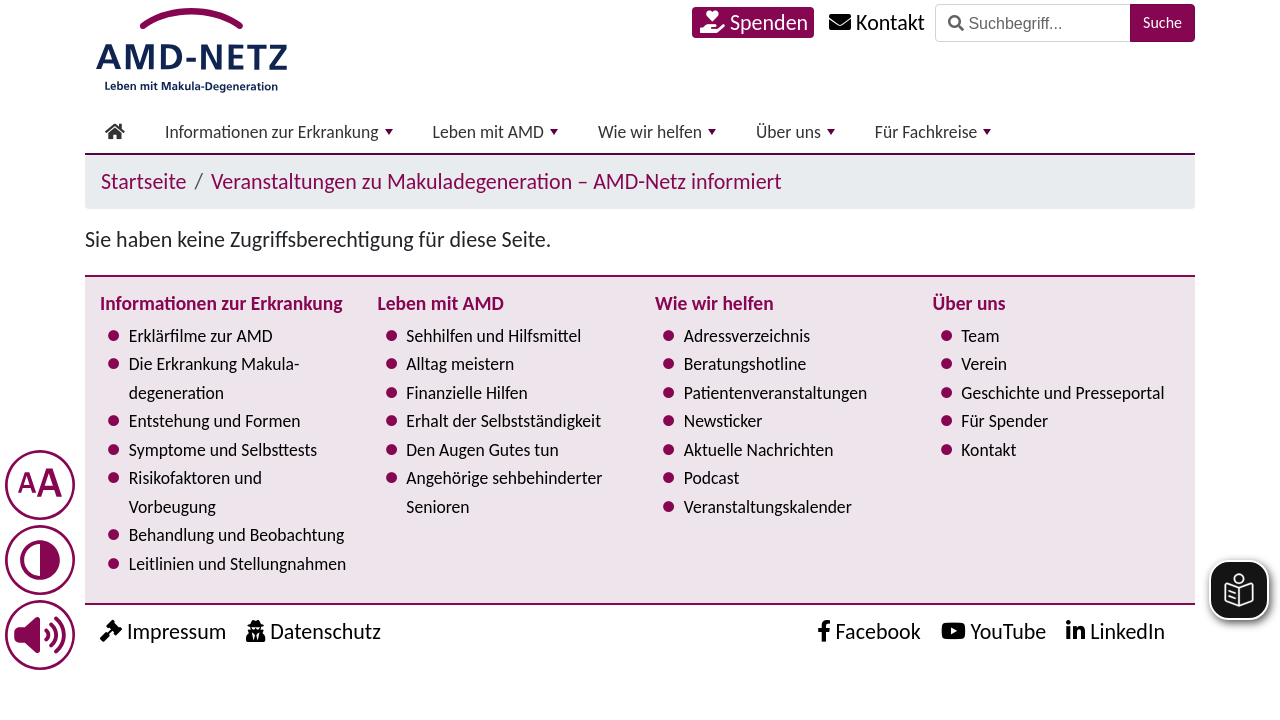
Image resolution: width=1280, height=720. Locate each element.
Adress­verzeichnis (747, 336)
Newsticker (723, 421)
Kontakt (988, 450)
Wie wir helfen (657, 132)
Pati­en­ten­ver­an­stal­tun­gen (775, 393)
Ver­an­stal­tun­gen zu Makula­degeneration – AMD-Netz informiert (496, 181)
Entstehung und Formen (215, 421)
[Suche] (1033, 23)
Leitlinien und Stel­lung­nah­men (237, 564)
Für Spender (1004, 421)
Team (980, 336)
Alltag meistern (460, 364)
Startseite (143, 181)
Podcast (712, 478)
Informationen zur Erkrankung (279, 132)
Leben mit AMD (495, 132)
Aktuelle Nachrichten (759, 450)
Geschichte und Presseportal (1062, 393)
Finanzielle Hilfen (467, 393)
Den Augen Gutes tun (482, 450)
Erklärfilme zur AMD (201, 336)
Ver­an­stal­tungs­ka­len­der (768, 507)
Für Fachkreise (933, 132)
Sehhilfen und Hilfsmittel (493, 336)
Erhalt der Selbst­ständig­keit (503, 421)
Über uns (795, 132)
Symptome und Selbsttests (223, 450)
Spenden (754, 22)
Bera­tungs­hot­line (745, 364)
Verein (984, 364)
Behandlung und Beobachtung (236, 535)
